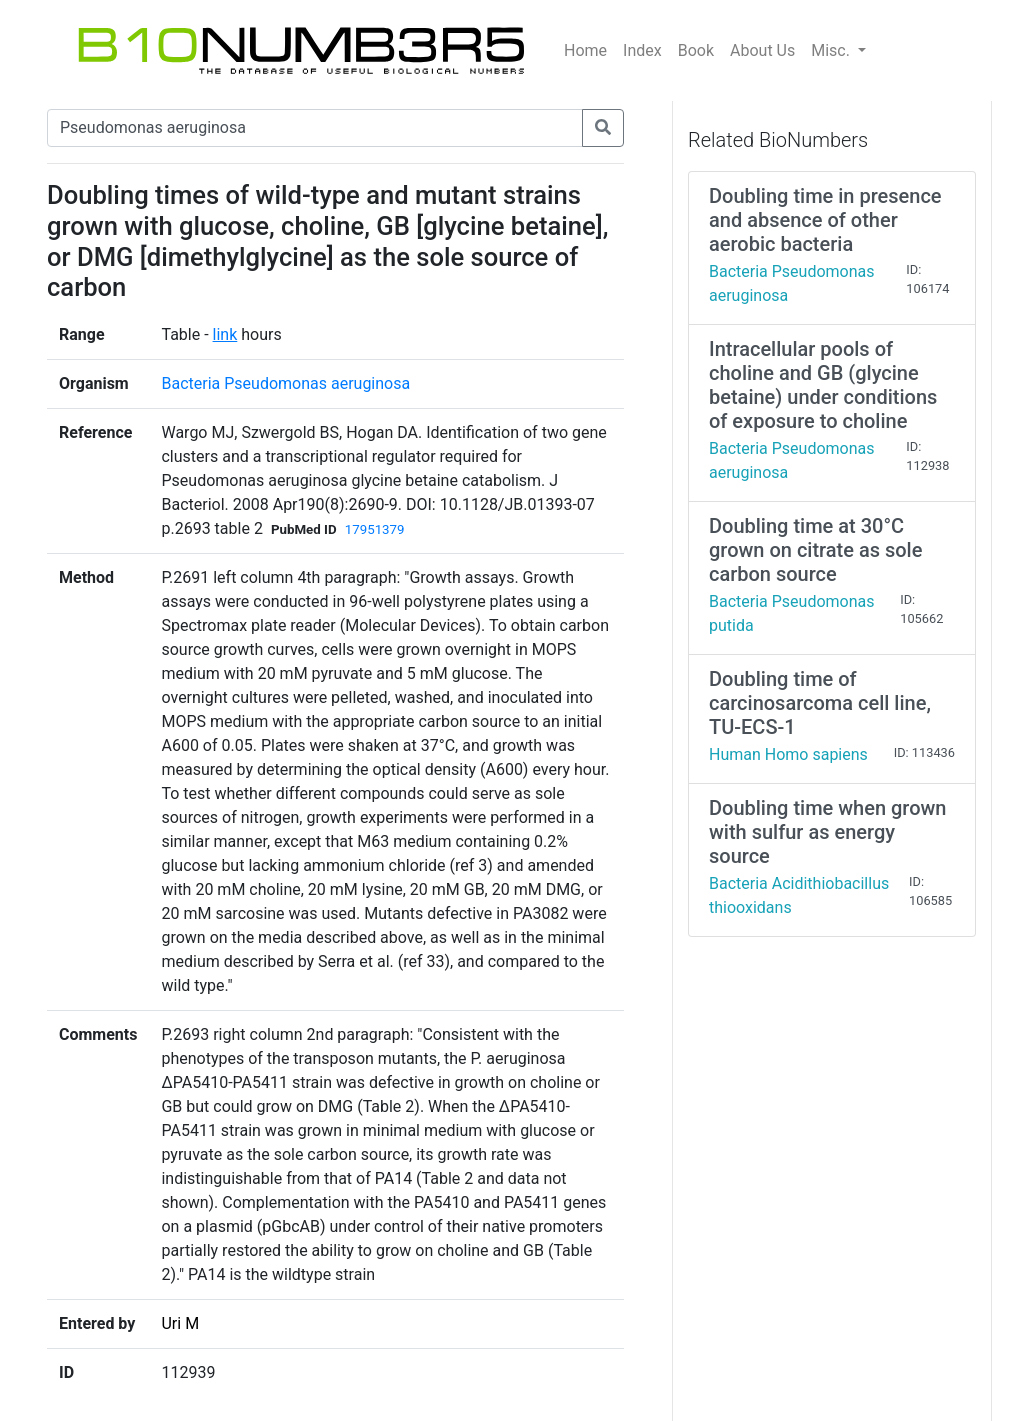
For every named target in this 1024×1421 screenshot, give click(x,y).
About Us (762, 50)
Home (585, 50)
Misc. (832, 50)
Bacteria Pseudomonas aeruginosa (285, 383)
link (225, 334)
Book (696, 50)
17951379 (375, 529)
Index (642, 50)
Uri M (180, 1323)
